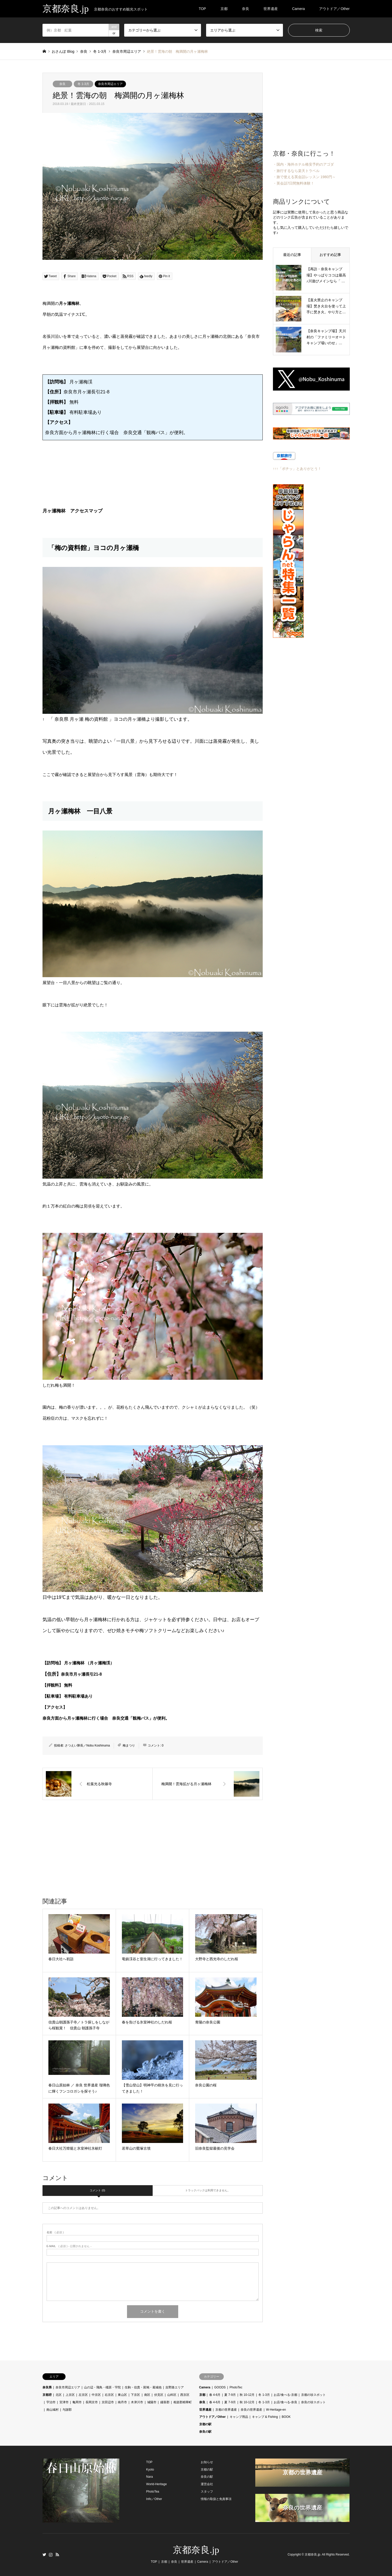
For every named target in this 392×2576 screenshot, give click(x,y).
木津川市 (137, 2402)
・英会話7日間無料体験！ (293, 183)
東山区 (122, 2395)
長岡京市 (92, 2402)
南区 (147, 2395)
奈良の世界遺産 (251, 2409)
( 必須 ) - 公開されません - (69, 2246)
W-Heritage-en (276, 2409)
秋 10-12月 (247, 2395)
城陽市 (151, 2402)
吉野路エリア (174, 2387)
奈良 (245, 9)
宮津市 (64, 2402)
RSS (57, 2554)
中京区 (96, 2395)
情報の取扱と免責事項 (216, 2499)
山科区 (171, 2395)
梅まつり (129, 1745)
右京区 (109, 2395)
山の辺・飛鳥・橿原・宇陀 (102, 2387)
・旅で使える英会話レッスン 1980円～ (304, 177)
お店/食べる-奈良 (285, 2402)
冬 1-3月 (83, 84)
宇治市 (51, 2402)
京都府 (47, 2395)
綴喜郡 (164, 2402)
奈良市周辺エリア (110, 84)
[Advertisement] (106, 1848)
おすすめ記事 (330, 255)
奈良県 (47, 2387)
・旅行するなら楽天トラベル (296, 171)
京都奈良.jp (196, 2550)
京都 (224, 9)
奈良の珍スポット (313, 2402)
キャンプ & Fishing (265, 2417)
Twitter (44, 2554)
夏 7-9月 (230, 2395)
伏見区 (158, 2395)
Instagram (50, 2554)
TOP (202, 9)
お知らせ (207, 2462)
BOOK (286, 2417)
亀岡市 (77, 2402)
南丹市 (122, 2402)
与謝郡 (67, 2409)
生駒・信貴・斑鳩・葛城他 (143, 2387)
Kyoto (150, 2469)
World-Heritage (156, 2484)
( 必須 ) (55, 2232)
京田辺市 (108, 2402)
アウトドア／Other (334, 9)
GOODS (220, 2387)
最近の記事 (292, 255)
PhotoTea (152, 2491)
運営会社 (207, 2484)
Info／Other (154, 2499)
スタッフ (207, 2491)
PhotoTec (235, 2387)
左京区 (83, 2395)
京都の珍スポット (313, 2395)
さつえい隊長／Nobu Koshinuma (87, 1745)
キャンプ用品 (239, 2417)
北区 (59, 2395)
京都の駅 (205, 2424)
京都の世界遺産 (226, 2409)
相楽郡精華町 (182, 2402)
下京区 (135, 2395)
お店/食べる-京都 (285, 2395)
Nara (149, 2476)
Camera (298, 9)
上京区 (70, 2395)
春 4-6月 (215, 2395)
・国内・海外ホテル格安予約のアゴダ (303, 164)
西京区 (184, 2395)
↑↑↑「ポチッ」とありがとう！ (297, 469)
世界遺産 (270, 9)
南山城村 (52, 2409)
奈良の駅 (205, 2431)
